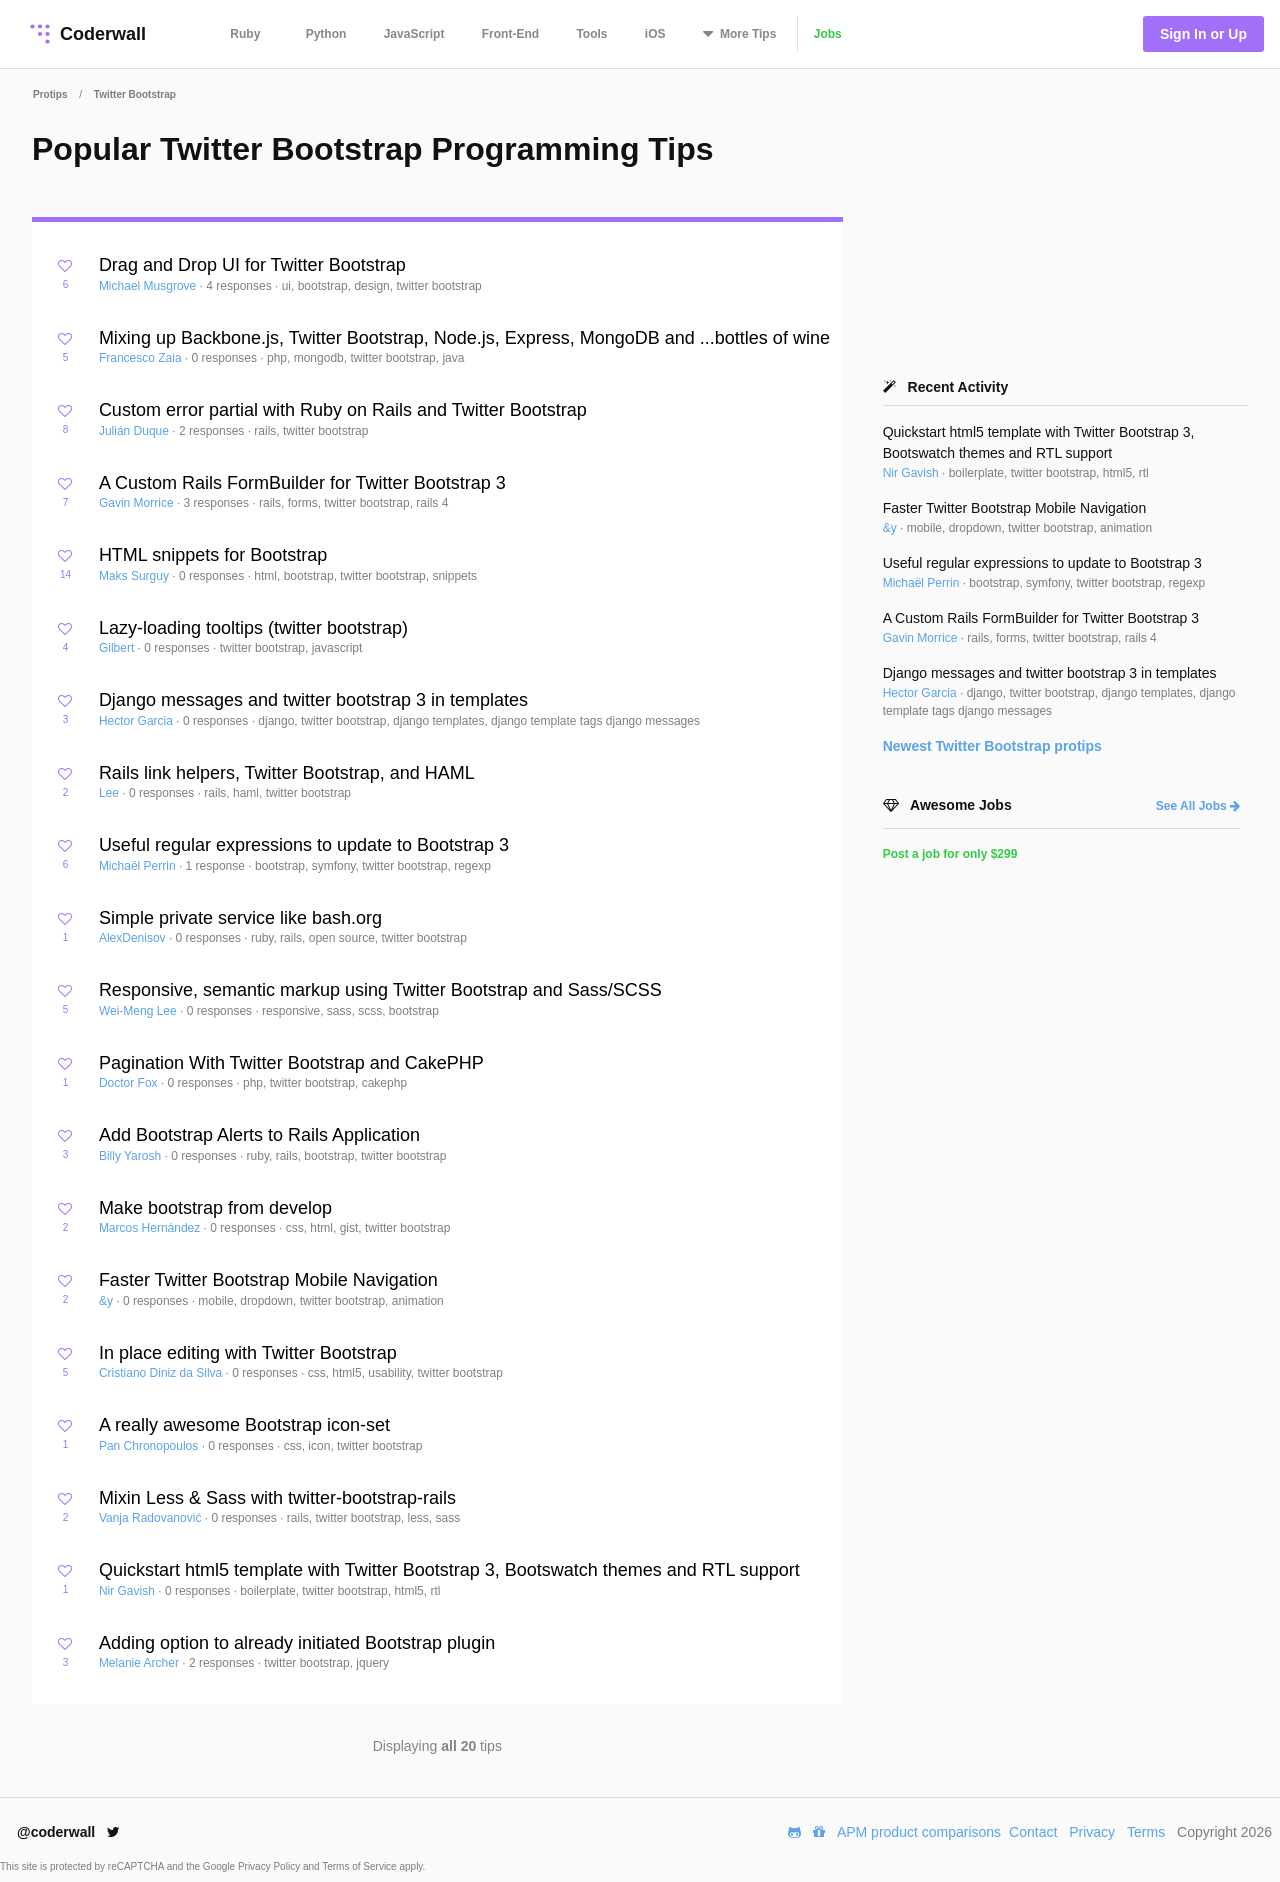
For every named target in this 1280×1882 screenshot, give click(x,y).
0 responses (226, 358)
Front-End (510, 34)
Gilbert (118, 648)
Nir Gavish (128, 1591)
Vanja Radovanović (152, 1518)
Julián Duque (135, 431)
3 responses (218, 503)
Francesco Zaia (142, 358)
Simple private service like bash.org (240, 918)
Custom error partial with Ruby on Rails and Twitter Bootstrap (343, 410)
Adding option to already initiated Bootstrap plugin (297, 1643)
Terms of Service (360, 1866)
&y (107, 1301)
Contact (1033, 1832)
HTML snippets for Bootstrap (213, 555)
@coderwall (68, 1832)
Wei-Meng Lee (139, 1011)
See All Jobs (1198, 806)
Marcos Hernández (151, 1228)
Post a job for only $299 (950, 854)
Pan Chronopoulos (150, 1446)
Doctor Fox (130, 1083)
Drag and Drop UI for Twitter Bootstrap (252, 265)
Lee (110, 793)
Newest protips (992, 746)
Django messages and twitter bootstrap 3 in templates (313, 700)
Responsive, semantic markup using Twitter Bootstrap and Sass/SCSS (380, 990)
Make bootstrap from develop (215, 1208)
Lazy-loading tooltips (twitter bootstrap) (253, 628)
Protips (50, 94)
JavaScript (414, 34)
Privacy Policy (270, 1866)
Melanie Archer (140, 1663)
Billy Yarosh (132, 1156)
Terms (1146, 1832)
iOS (655, 34)
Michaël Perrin (139, 866)
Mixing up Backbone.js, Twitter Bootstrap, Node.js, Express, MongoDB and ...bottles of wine (464, 338)
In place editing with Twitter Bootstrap (248, 1353)
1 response (217, 866)
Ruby (245, 34)
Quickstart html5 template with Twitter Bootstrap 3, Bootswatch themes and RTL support (449, 1570)
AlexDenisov (134, 938)
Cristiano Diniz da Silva (162, 1373)
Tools (591, 34)
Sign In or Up (1203, 34)
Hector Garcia (137, 721)
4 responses (240, 286)
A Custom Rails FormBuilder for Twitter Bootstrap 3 (302, 483)
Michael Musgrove (149, 286)
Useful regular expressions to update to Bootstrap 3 (304, 845)
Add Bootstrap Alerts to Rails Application (259, 1135)
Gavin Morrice (138, 503)
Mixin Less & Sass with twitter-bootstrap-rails (277, 1498)
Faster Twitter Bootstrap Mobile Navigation (268, 1280)
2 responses (213, 431)
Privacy (1092, 1832)
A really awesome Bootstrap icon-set (244, 1425)
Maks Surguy (135, 576)
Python (326, 34)
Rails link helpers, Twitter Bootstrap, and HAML (287, 773)
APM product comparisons (919, 1832)
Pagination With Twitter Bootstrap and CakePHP (291, 1063)
